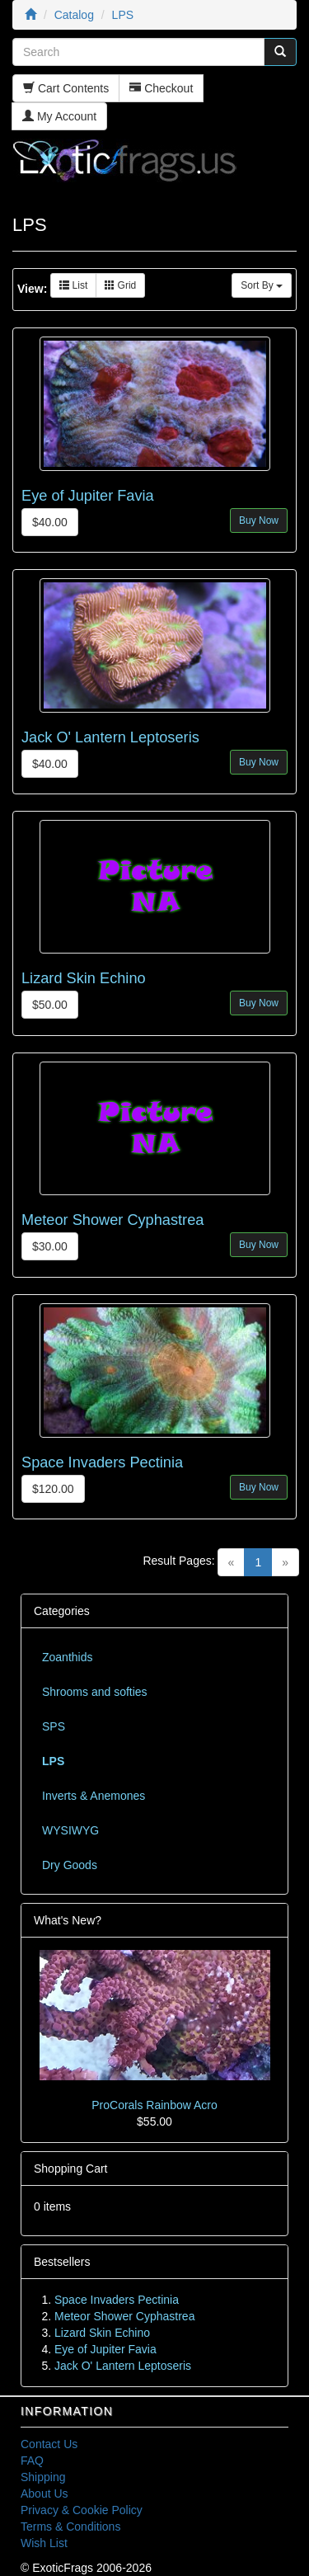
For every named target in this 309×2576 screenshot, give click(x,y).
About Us (44, 2493)
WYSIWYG (70, 1830)
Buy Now (259, 520)
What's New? (67, 1920)
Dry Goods (69, 1865)
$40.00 (50, 522)
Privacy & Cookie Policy (82, 2510)
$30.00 (50, 1246)
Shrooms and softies (94, 1691)
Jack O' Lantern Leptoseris (110, 737)
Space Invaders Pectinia (102, 1462)
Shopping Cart (71, 2168)
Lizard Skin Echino (83, 978)
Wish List (44, 2543)
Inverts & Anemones (93, 1795)
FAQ (32, 2460)
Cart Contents (66, 88)
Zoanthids (67, 1657)
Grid (120, 285)
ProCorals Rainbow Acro (154, 2105)
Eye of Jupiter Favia (87, 495)
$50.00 (50, 1004)
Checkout (161, 88)
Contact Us (49, 2444)
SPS (53, 1726)
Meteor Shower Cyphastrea (112, 1220)
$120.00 (53, 1488)
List (73, 285)
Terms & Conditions (70, 2526)
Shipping (43, 2477)
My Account (59, 116)
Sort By (262, 285)
